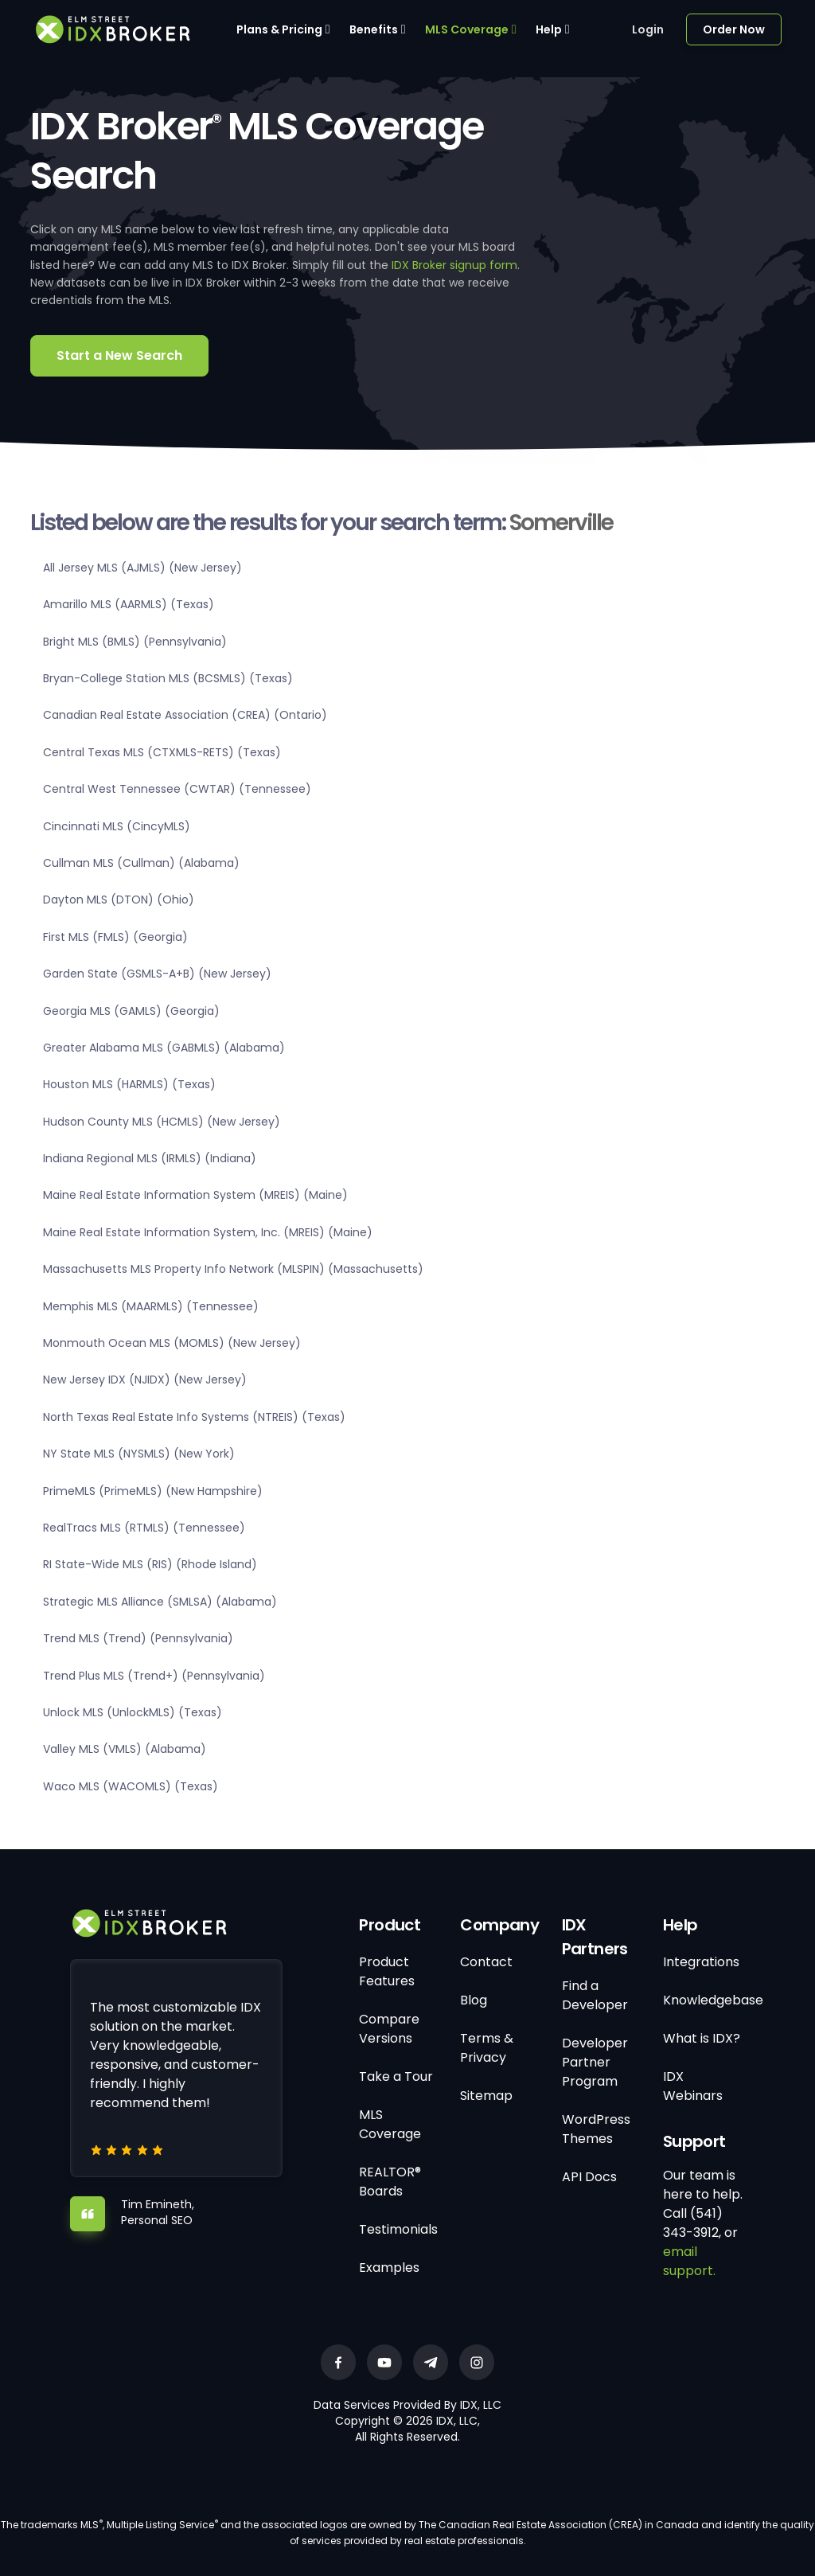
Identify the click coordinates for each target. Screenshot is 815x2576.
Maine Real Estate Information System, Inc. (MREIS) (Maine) (207, 1232)
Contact (486, 1962)
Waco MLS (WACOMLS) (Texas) (130, 1786)
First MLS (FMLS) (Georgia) (115, 937)
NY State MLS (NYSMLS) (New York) (139, 1454)
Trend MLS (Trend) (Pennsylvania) (138, 1638)
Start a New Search (119, 355)
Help (549, 29)
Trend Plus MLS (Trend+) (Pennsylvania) (154, 1676)
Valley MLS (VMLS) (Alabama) (124, 1749)
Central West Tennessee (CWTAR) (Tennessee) (177, 789)
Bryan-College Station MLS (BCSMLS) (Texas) (168, 678)
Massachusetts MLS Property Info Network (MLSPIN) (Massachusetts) (233, 1269)
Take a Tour (396, 2076)
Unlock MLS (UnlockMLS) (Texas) (132, 1712)
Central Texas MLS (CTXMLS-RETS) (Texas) (162, 752)
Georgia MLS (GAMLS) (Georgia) (131, 1011)
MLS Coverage (467, 29)
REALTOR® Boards (390, 2181)
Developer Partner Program (595, 2062)
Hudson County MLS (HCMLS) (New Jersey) (161, 1122)
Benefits (373, 29)
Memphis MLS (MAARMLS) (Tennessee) (151, 1306)
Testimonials (398, 2229)
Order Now (734, 29)
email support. (689, 2261)
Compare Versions (389, 2028)
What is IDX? (701, 2038)
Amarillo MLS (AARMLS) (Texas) (128, 604)
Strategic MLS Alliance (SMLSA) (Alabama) (160, 1602)
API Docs (589, 2177)
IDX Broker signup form (454, 265)
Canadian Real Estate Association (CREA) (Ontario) (185, 715)
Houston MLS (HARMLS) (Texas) (129, 1084)
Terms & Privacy (486, 2048)
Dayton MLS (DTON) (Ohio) (118, 899)
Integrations (701, 1962)
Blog (473, 2000)
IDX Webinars (693, 2086)
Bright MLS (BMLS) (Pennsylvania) (135, 642)
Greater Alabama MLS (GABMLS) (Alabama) (164, 1048)
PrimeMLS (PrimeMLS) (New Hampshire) (153, 1491)
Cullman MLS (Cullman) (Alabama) (141, 863)
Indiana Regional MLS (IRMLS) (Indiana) (149, 1158)
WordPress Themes (596, 2129)
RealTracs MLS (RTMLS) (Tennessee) (144, 1528)
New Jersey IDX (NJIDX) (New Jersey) (145, 1380)
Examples (389, 2267)
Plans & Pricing (279, 29)
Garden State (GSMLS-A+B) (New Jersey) (157, 974)
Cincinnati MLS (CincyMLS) (116, 826)
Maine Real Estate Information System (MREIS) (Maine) (195, 1195)
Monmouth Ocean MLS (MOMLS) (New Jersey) (172, 1343)
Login (648, 29)
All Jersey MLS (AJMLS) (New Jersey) (142, 568)
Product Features (387, 1971)
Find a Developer (595, 1995)
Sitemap (486, 2095)
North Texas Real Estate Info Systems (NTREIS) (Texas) (194, 1417)
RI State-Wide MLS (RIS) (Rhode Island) (150, 1564)
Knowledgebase (713, 2000)
